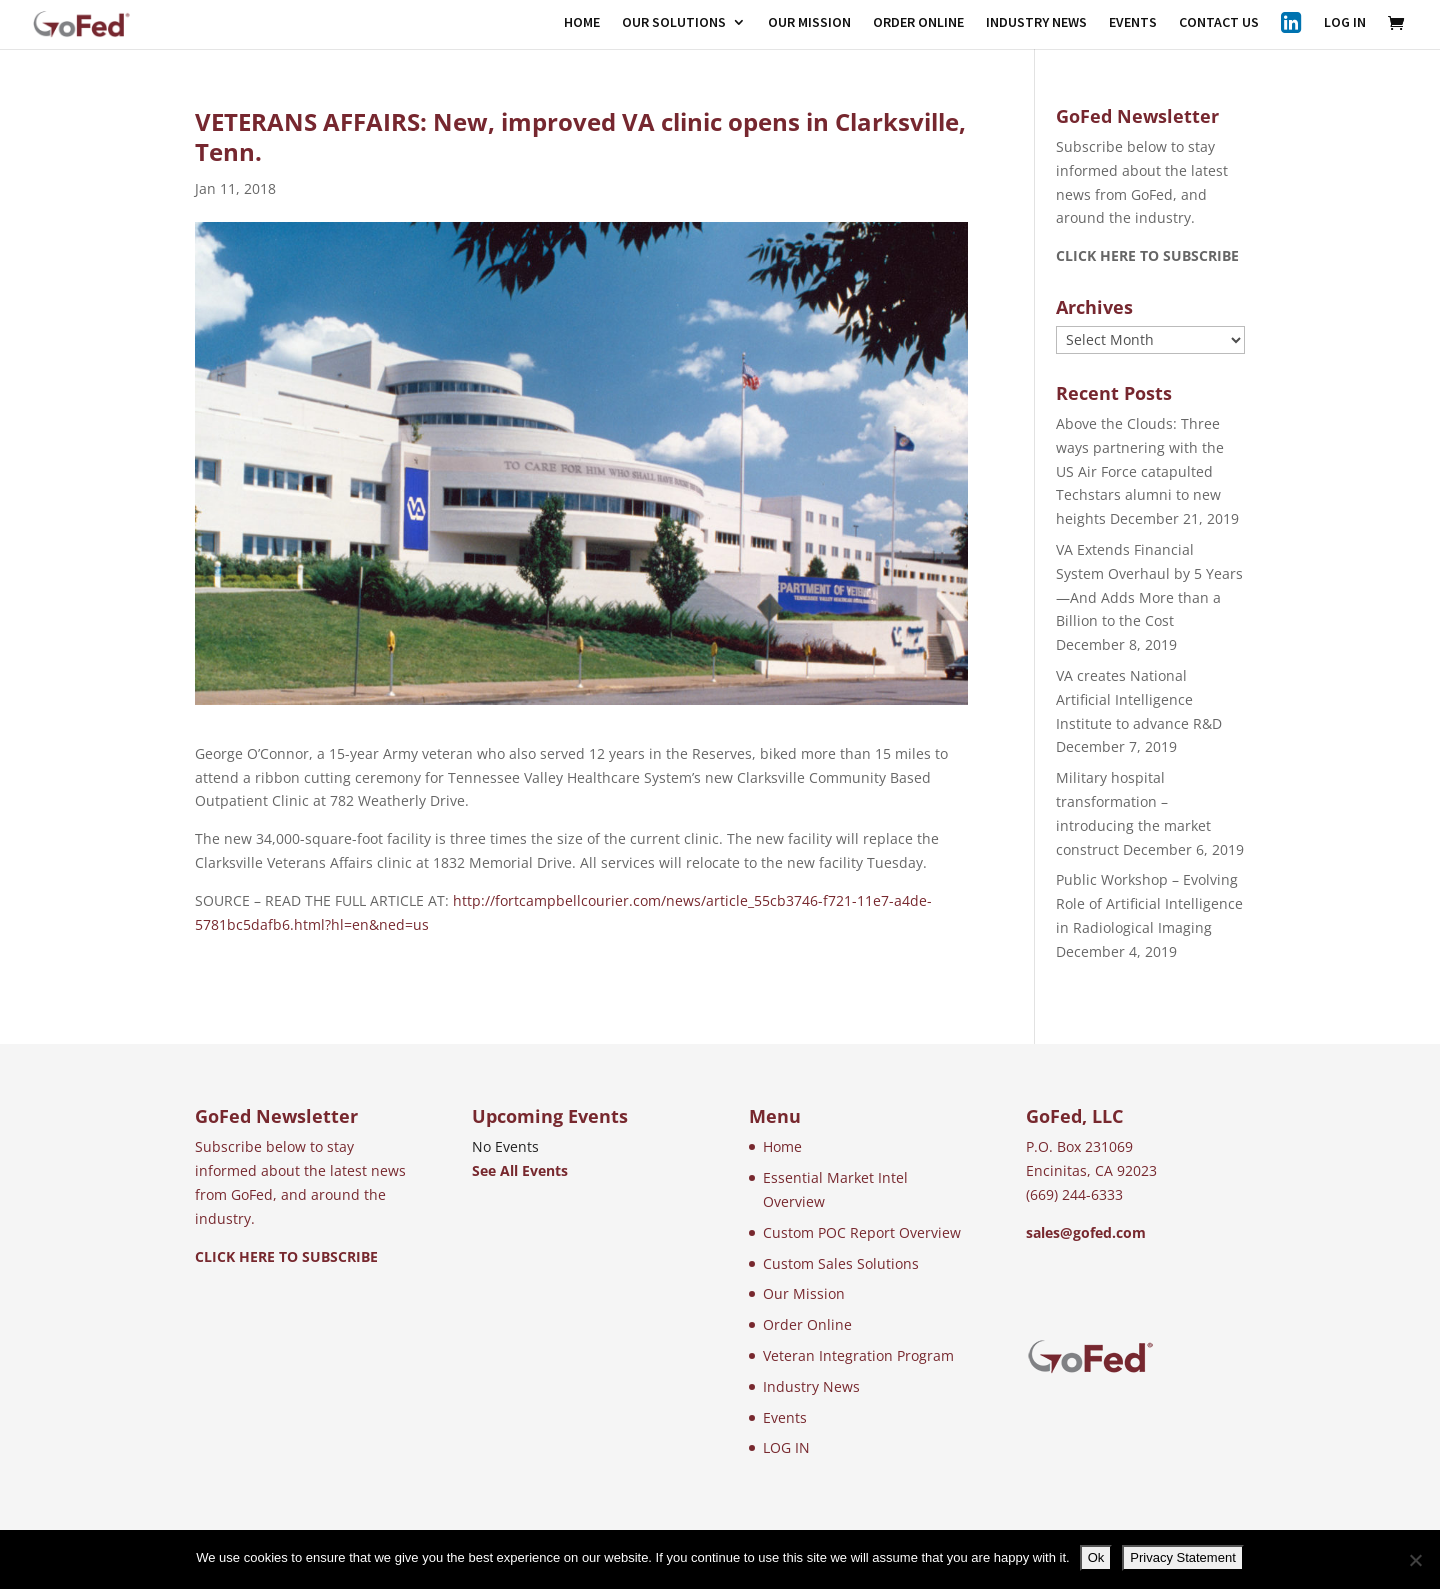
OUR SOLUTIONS (674, 23)
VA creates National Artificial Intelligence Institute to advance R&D (1139, 699)
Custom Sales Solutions (841, 1263)
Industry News (811, 1386)
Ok (1096, 1557)
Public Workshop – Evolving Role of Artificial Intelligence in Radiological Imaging (1149, 903)
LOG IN (1345, 23)
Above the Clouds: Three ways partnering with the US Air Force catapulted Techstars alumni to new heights (1140, 471)
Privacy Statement (1183, 1557)
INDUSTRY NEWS (1036, 23)
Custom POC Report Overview (862, 1232)
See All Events (520, 1170)
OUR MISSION (809, 23)
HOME (582, 23)
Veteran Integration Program (858, 1355)
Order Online (807, 1324)
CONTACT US (1219, 23)
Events (785, 1417)
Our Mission (804, 1293)
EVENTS (1133, 23)
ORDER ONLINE (918, 23)
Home (782, 1146)
